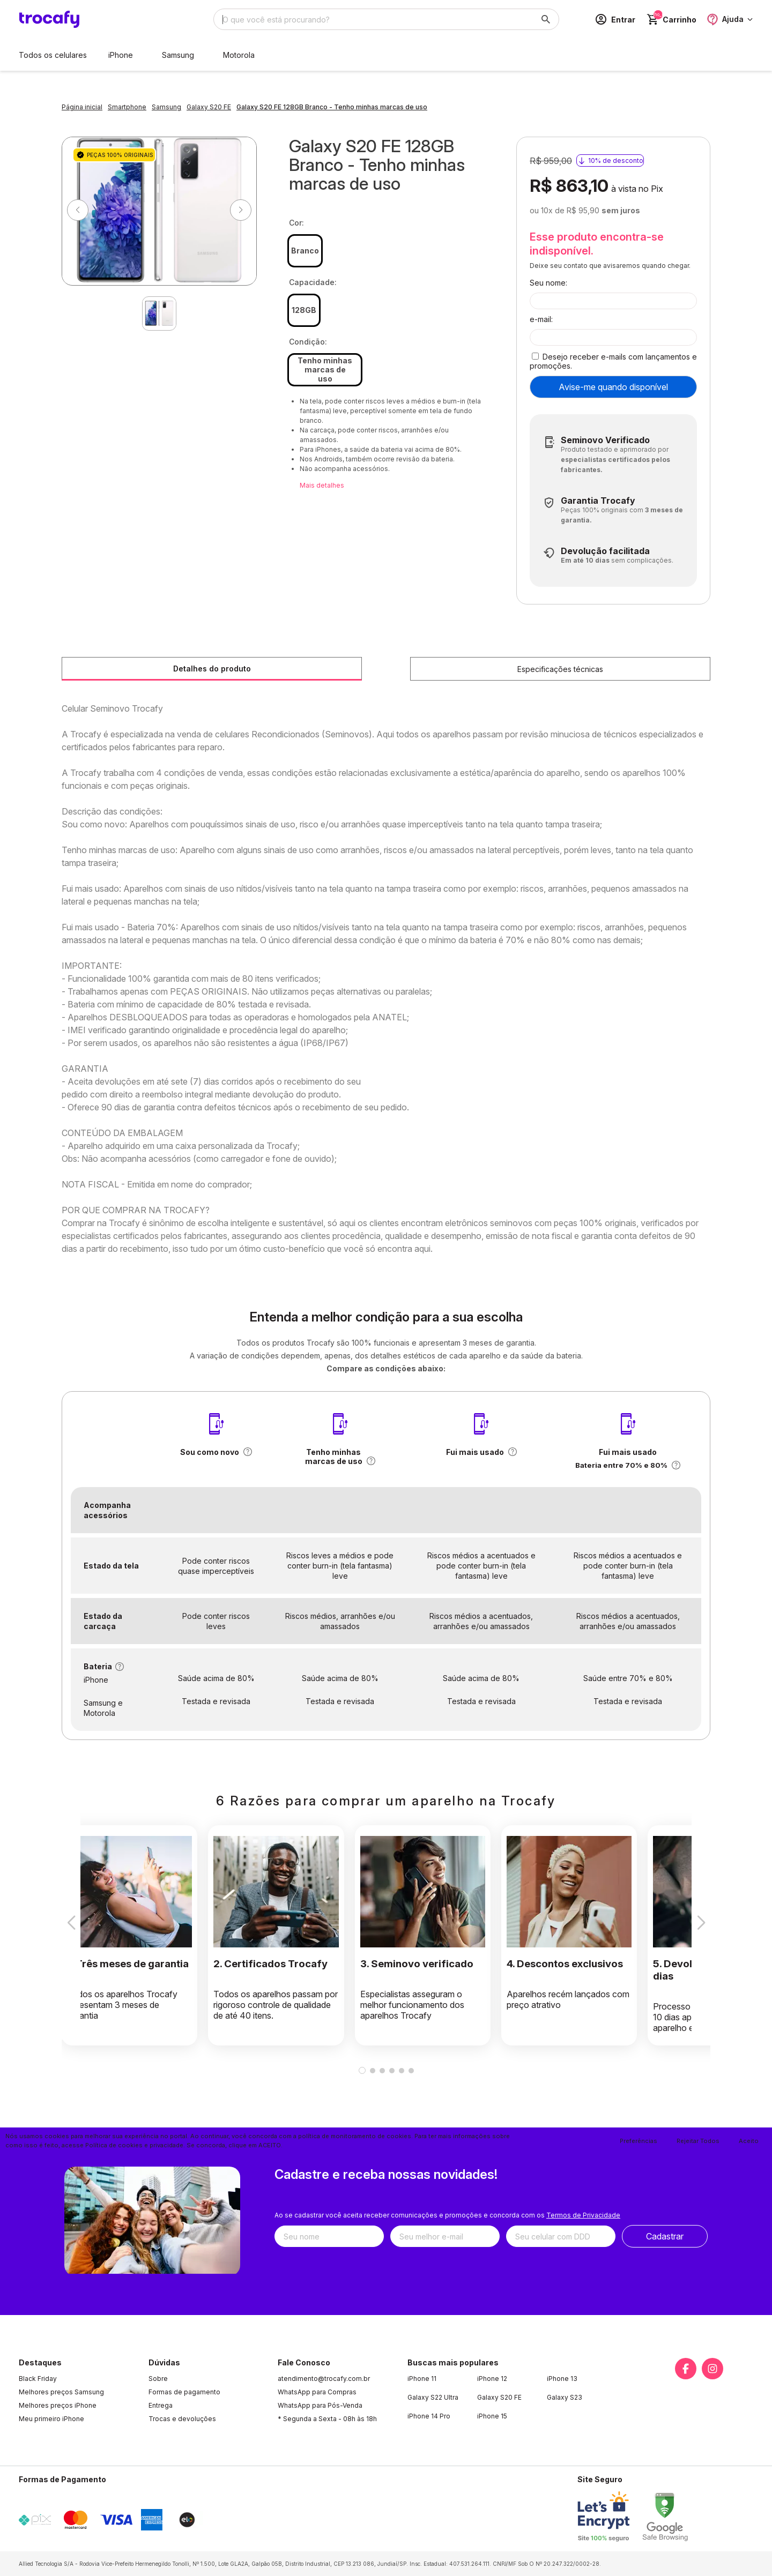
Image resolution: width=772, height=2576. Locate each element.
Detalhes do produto (212, 668)
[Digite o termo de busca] (373, 19)
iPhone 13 (562, 2379)
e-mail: (541, 319)
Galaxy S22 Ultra (432, 2397)
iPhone (120, 54)
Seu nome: (548, 282)
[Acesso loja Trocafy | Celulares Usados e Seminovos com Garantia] (615, 19)
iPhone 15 (492, 2416)
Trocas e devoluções (182, 2419)
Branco (305, 250)
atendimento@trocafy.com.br (324, 2379)
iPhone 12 (492, 2379)
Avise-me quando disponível (613, 387)
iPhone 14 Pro (428, 2416)
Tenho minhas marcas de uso (325, 369)
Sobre (158, 2379)
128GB (304, 310)
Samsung (178, 54)
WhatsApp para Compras (317, 2392)
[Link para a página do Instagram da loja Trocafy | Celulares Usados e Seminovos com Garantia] (712, 2368)
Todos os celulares (53, 54)
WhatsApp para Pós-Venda (320, 2405)
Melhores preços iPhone (57, 2405)
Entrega (161, 2405)
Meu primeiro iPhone (51, 2419)
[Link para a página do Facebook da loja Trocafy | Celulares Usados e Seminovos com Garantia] (685, 2368)
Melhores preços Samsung (61, 2392)
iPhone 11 (421, 2379)
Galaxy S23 (564, 2397)
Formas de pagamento (184, 2392)
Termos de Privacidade (583, 2215)
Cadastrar (665, 2236)
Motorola (239, 54)
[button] (247, 1451)
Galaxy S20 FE (499, 2397)
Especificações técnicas (560, 669)
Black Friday (38, 2379)
